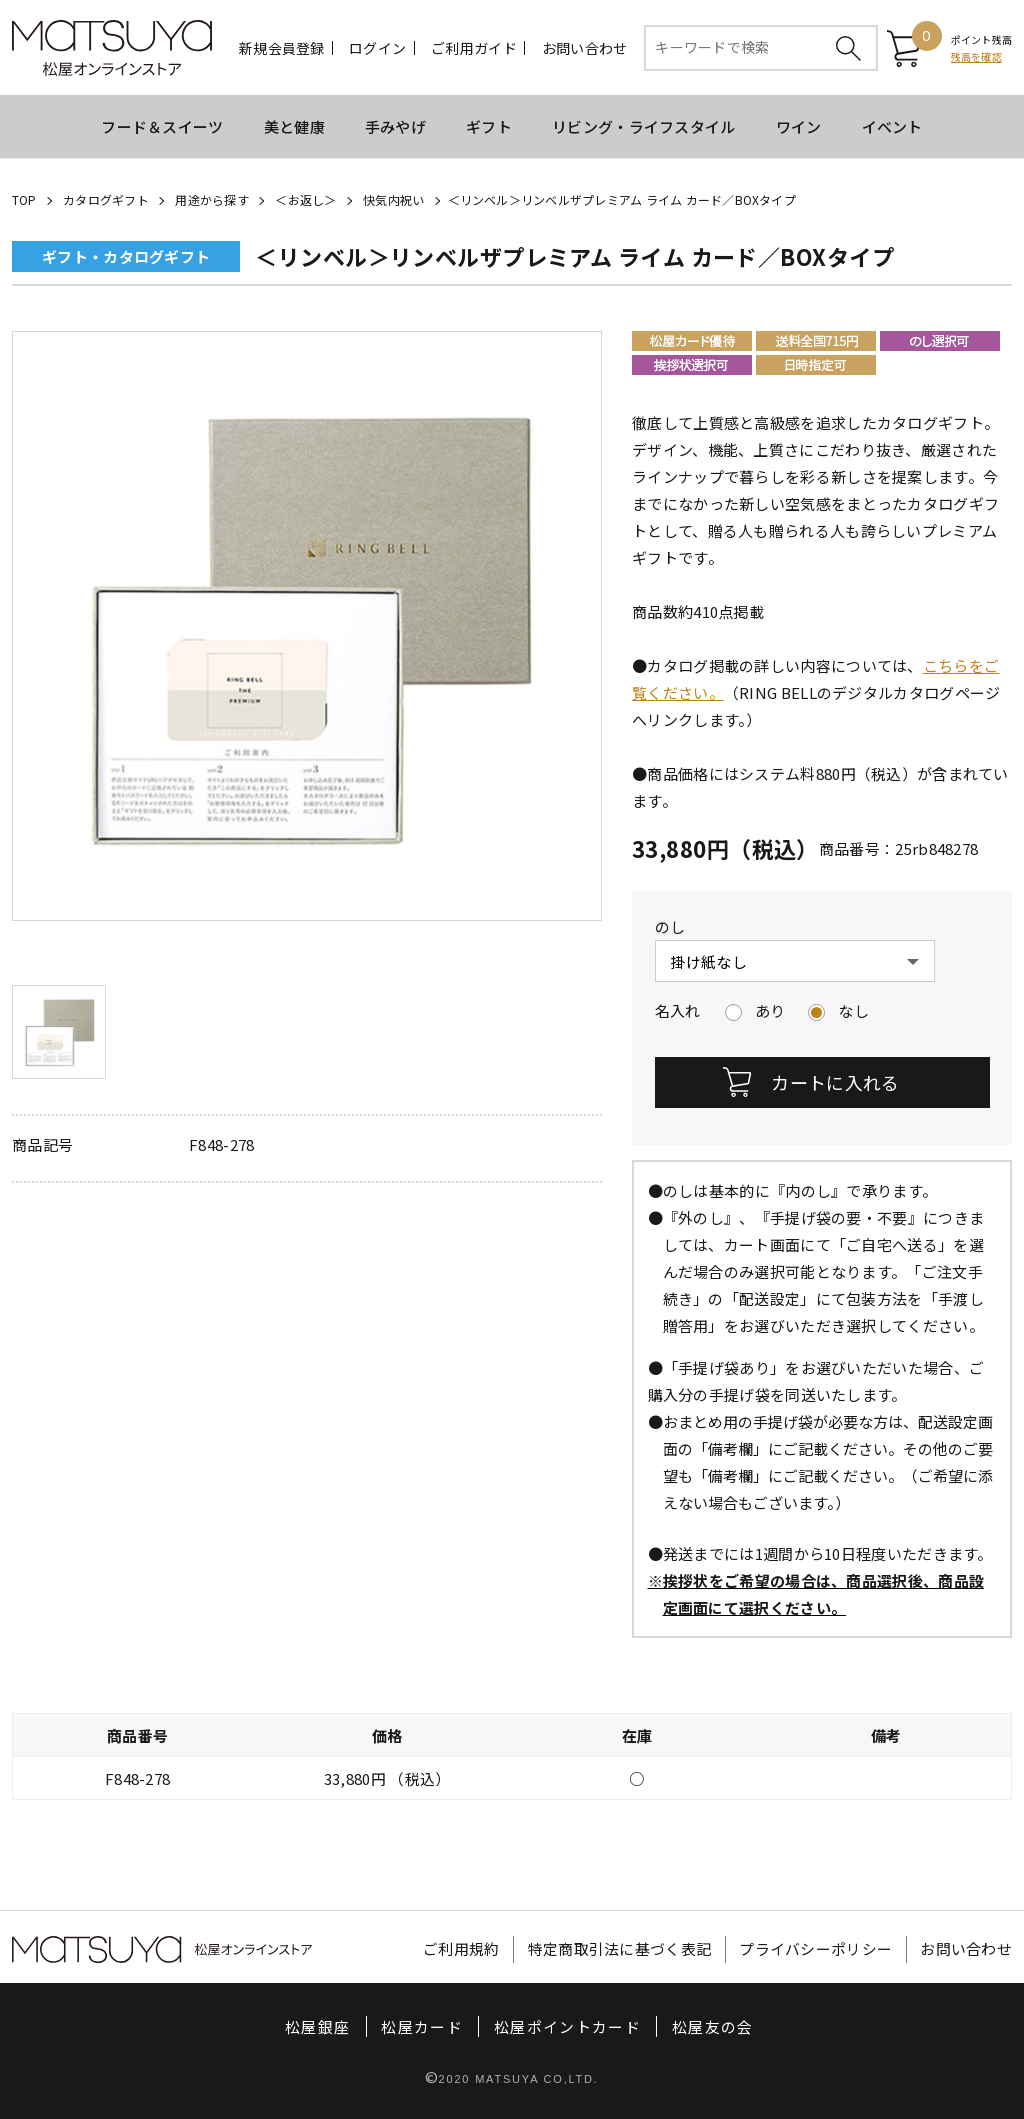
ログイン (377, 48)
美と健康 (294, 126)
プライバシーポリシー (815, 1949)
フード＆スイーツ (162, 126)
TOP (24, 199)
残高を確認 (976, 56)
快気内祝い (393, 199)
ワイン (799, 126)
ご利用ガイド (474, 48)
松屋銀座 (317, 2026)
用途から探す (211, 199)
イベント (892, 126)
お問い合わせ (585, 48)
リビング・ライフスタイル (644, 126)
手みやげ (395, 126)
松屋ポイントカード (567, 2026)
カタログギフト (106, 199)
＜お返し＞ (305, 199)
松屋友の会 (713, 2026)
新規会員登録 (282, 48)
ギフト (489, 126)
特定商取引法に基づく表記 (620, 1949)
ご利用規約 (461, 1949)
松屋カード (422, 2026)
